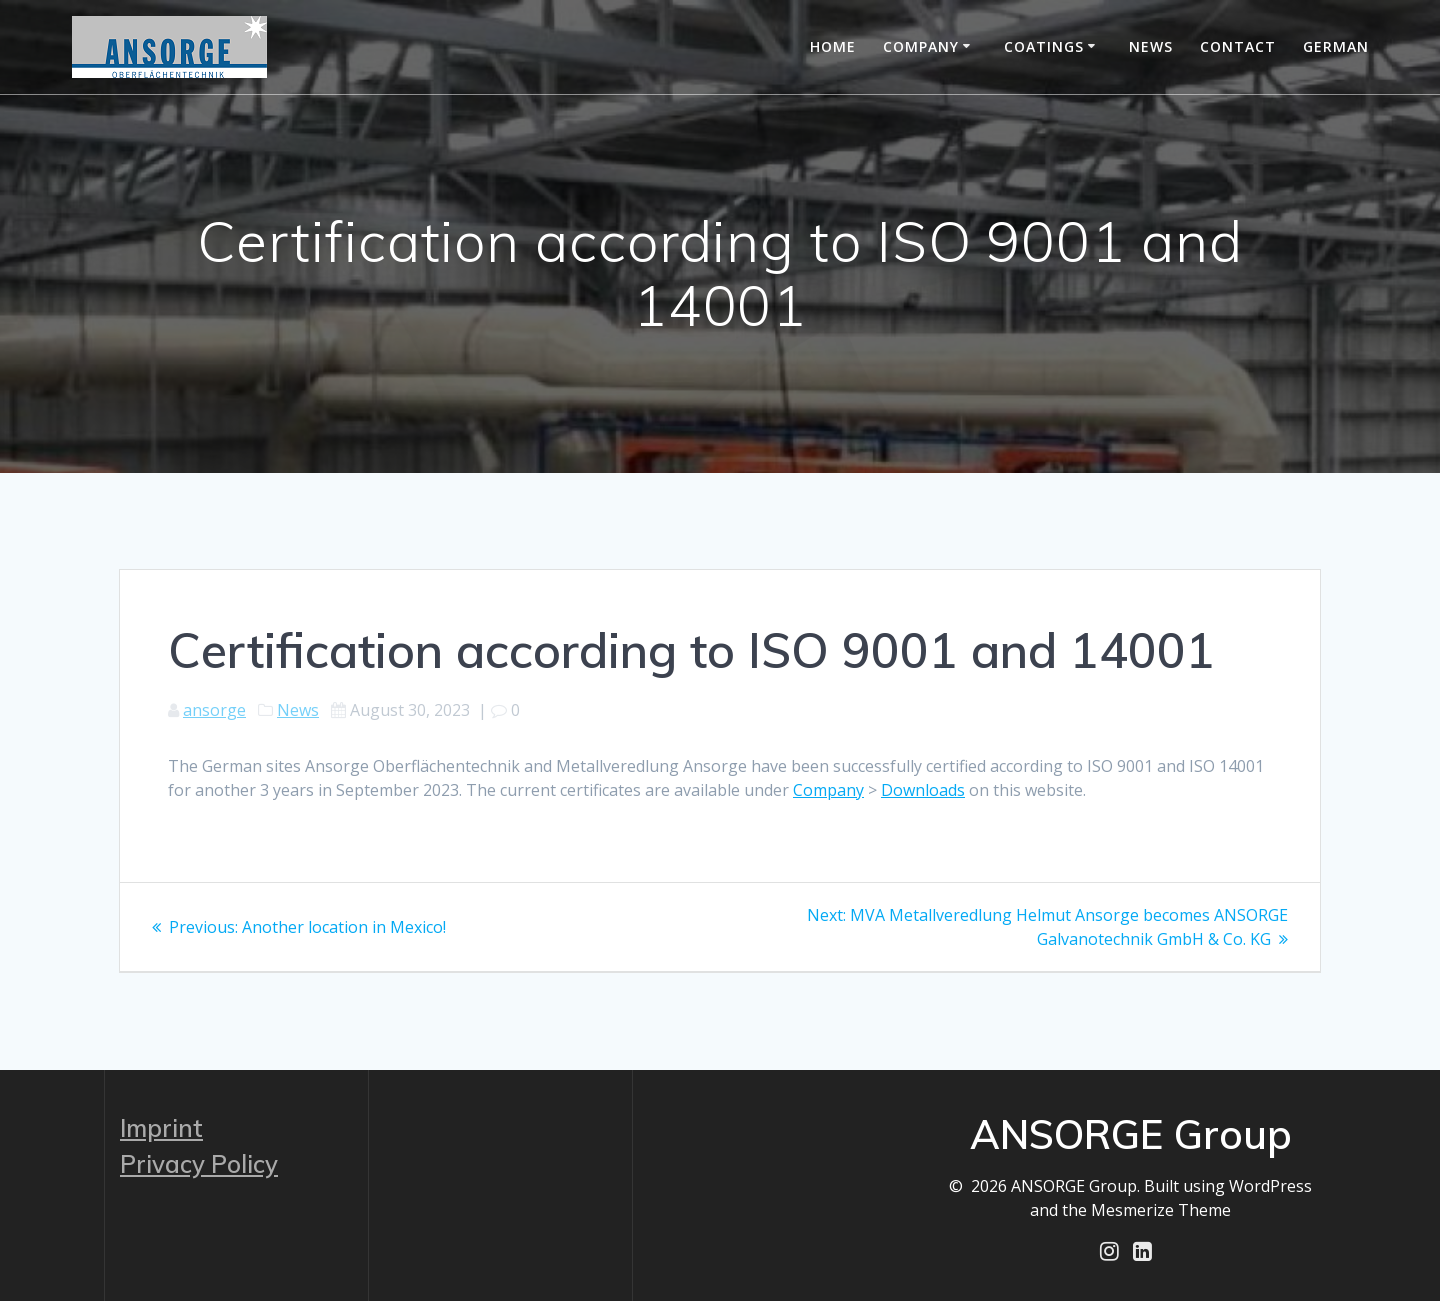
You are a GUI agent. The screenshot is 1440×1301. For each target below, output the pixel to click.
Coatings (1044, 46)
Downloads (923, 790)
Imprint (161, 1128)
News (1151, 46)
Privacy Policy (199, 1164)
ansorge (214, 710)
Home (833, 46)
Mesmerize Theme (1161, 1210)
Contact (1238, 46)
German (1336, 46)
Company (921, 46)
